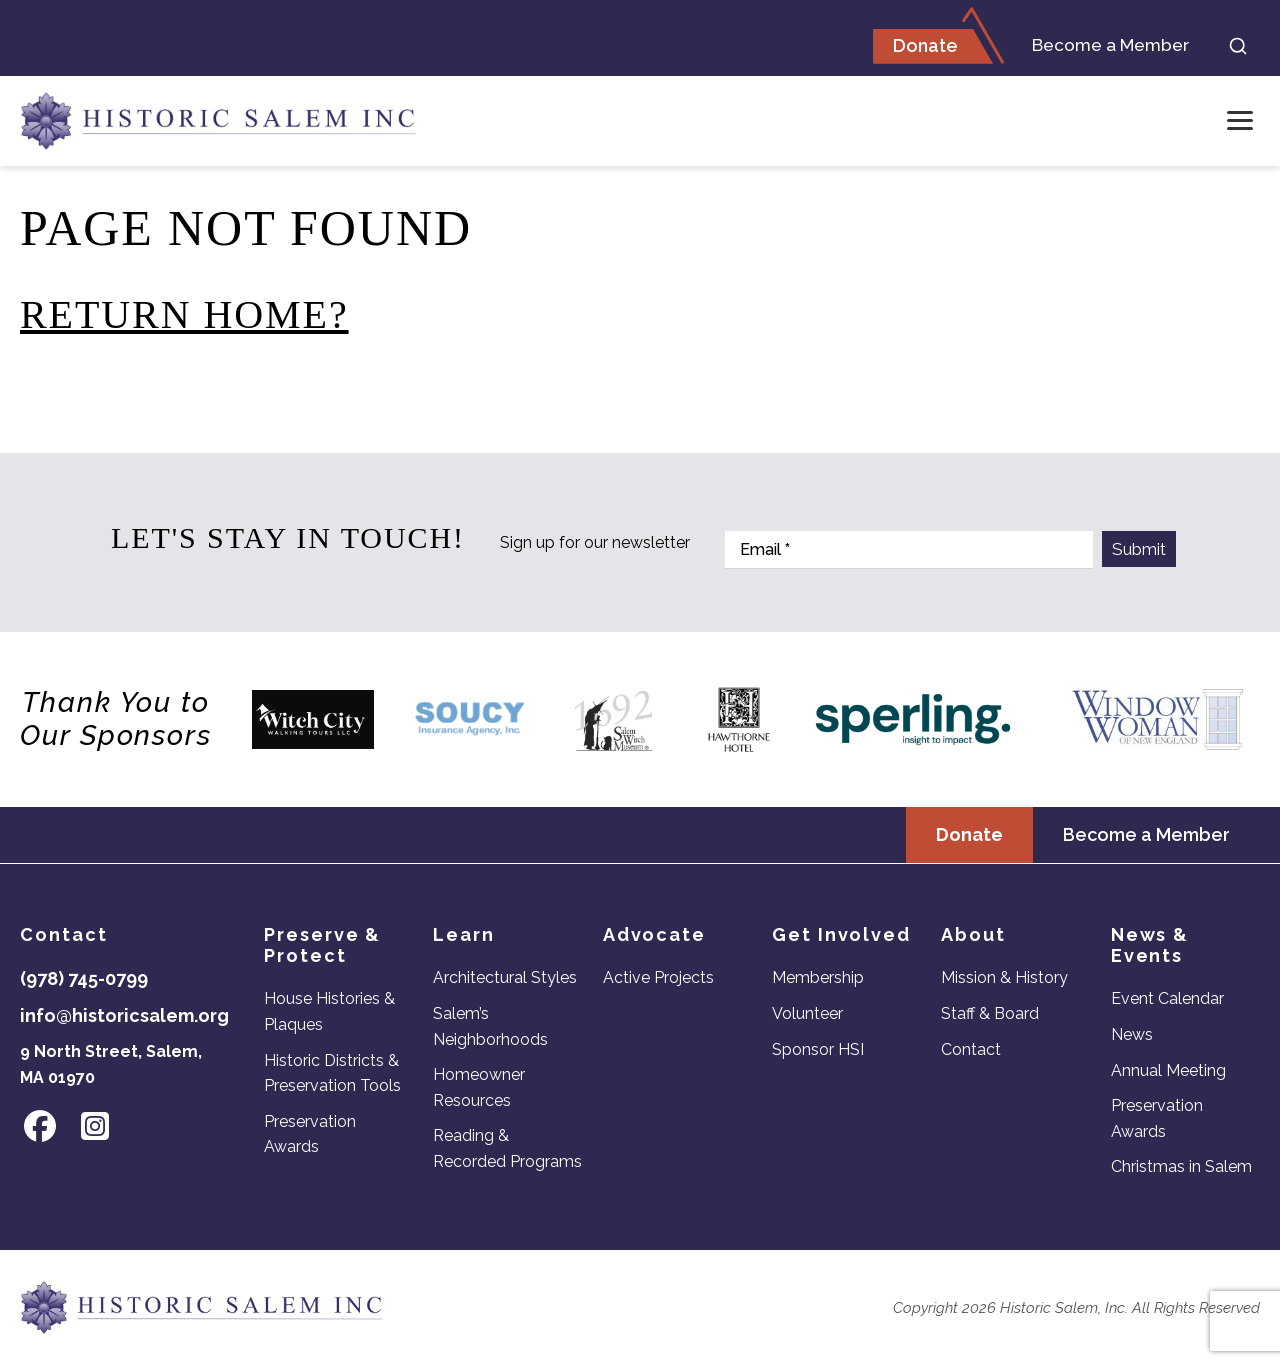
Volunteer (807, 1013)
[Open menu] (1240, 123)
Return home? (184, 316)
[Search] (1238, 47)
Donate (908, 46)
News (1132, 1034)
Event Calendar (1167, 999)
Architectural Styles (505, 978)
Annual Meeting (1168, 1070)
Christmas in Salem (1181, 1167)
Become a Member (1101, 46)
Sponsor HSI (818, 1049)
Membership (818, 978)
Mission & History (1004, 978)
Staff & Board (990, 1013)
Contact (971, 1049)
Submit (1139, 549)
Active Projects (658, 978)
